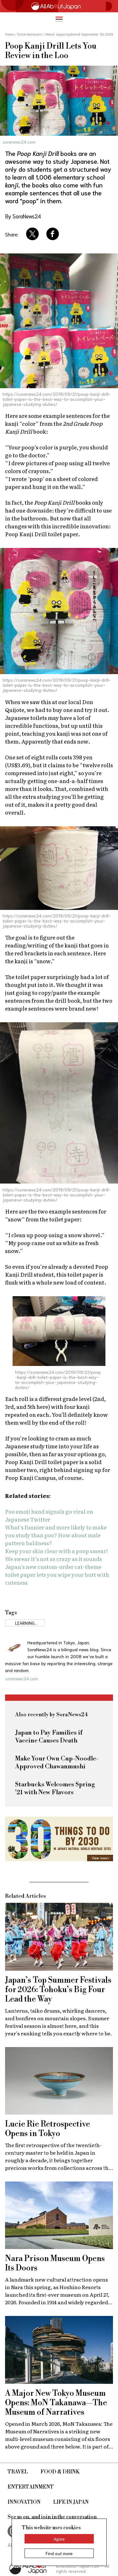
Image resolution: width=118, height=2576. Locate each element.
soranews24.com (19, 142)
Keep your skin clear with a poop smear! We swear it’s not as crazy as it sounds (56, 1555)
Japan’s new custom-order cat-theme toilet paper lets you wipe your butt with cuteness (57, 1574)
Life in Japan (71, 2502)
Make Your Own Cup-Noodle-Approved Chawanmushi (56, 1763)
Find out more (59, 2553)
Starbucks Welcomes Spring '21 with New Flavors (55, 1788)
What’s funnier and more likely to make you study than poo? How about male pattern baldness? (56, 1535)
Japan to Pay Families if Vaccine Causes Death (48, 1737)
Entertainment (31, 2487)
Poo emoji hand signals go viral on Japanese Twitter (49, 1515)
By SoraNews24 (23, 215)
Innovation (24, 2502)
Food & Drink (60, 2472)
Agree (59, 2539)
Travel (18, 2472)
